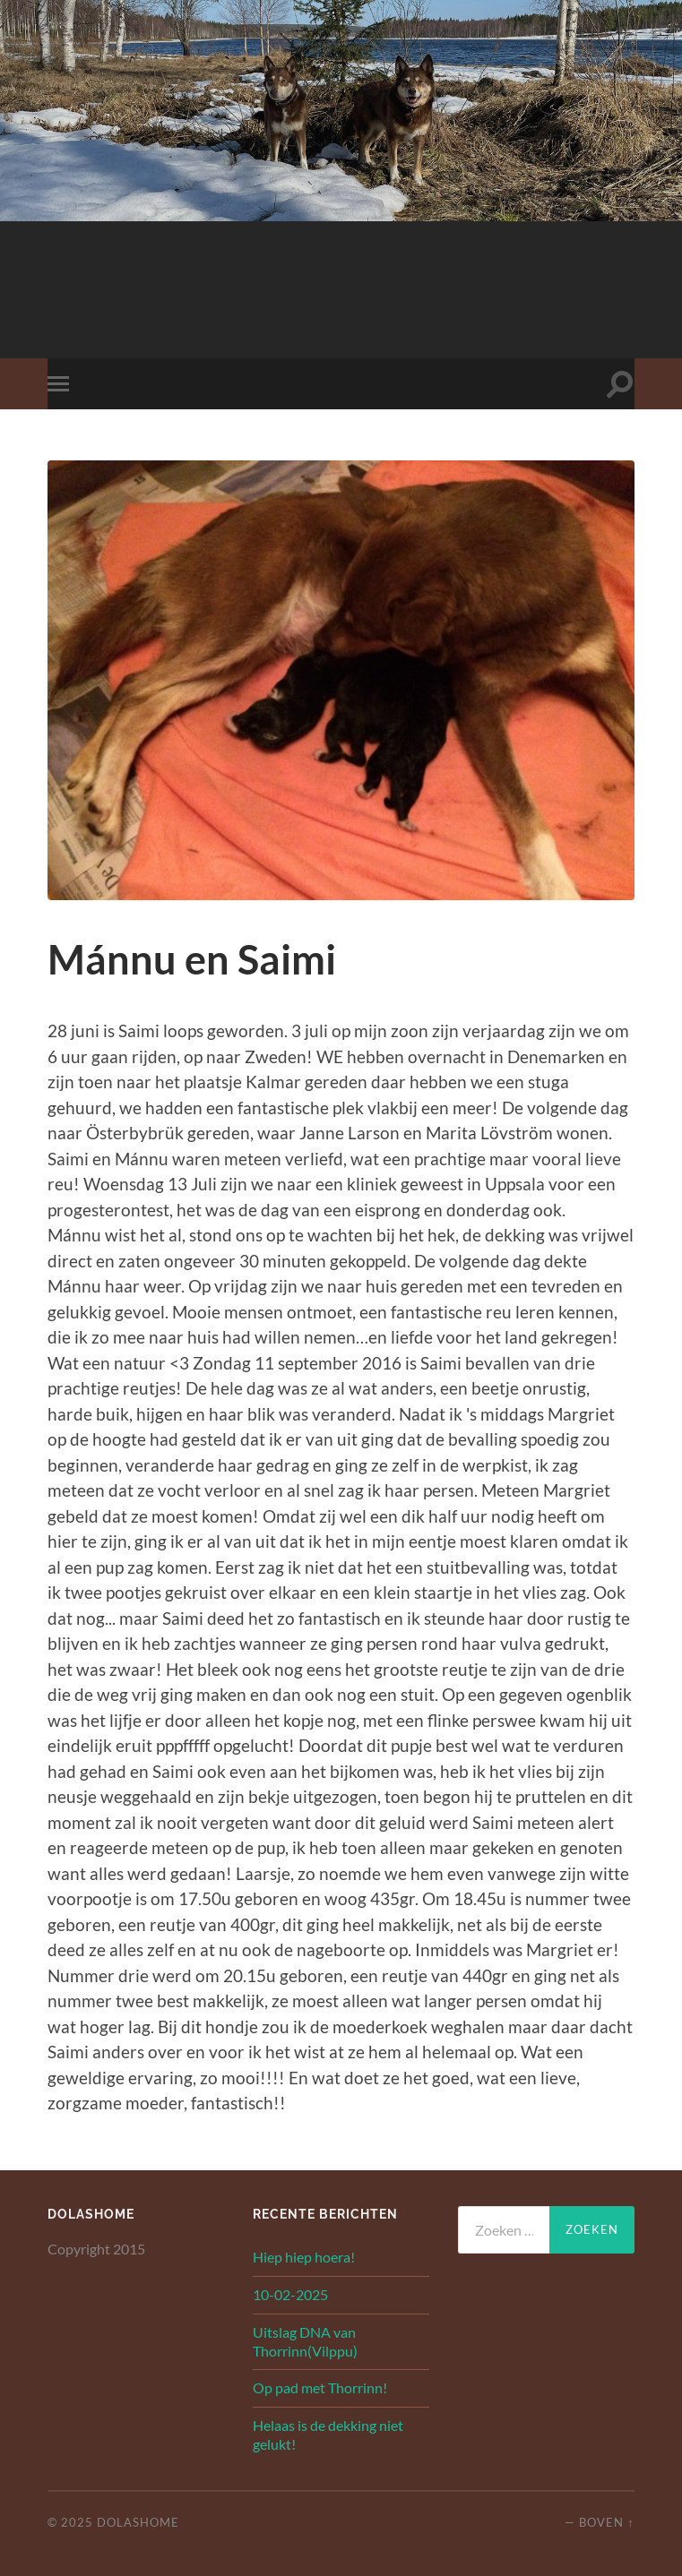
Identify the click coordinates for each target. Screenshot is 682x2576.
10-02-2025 (290, 2294)
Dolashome (138, 2522)
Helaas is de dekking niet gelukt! (328, 2434)
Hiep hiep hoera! (304, 2256)
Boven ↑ (606, 2522)
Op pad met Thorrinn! (320, 2387)
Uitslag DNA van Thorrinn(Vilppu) (305, 2341)
